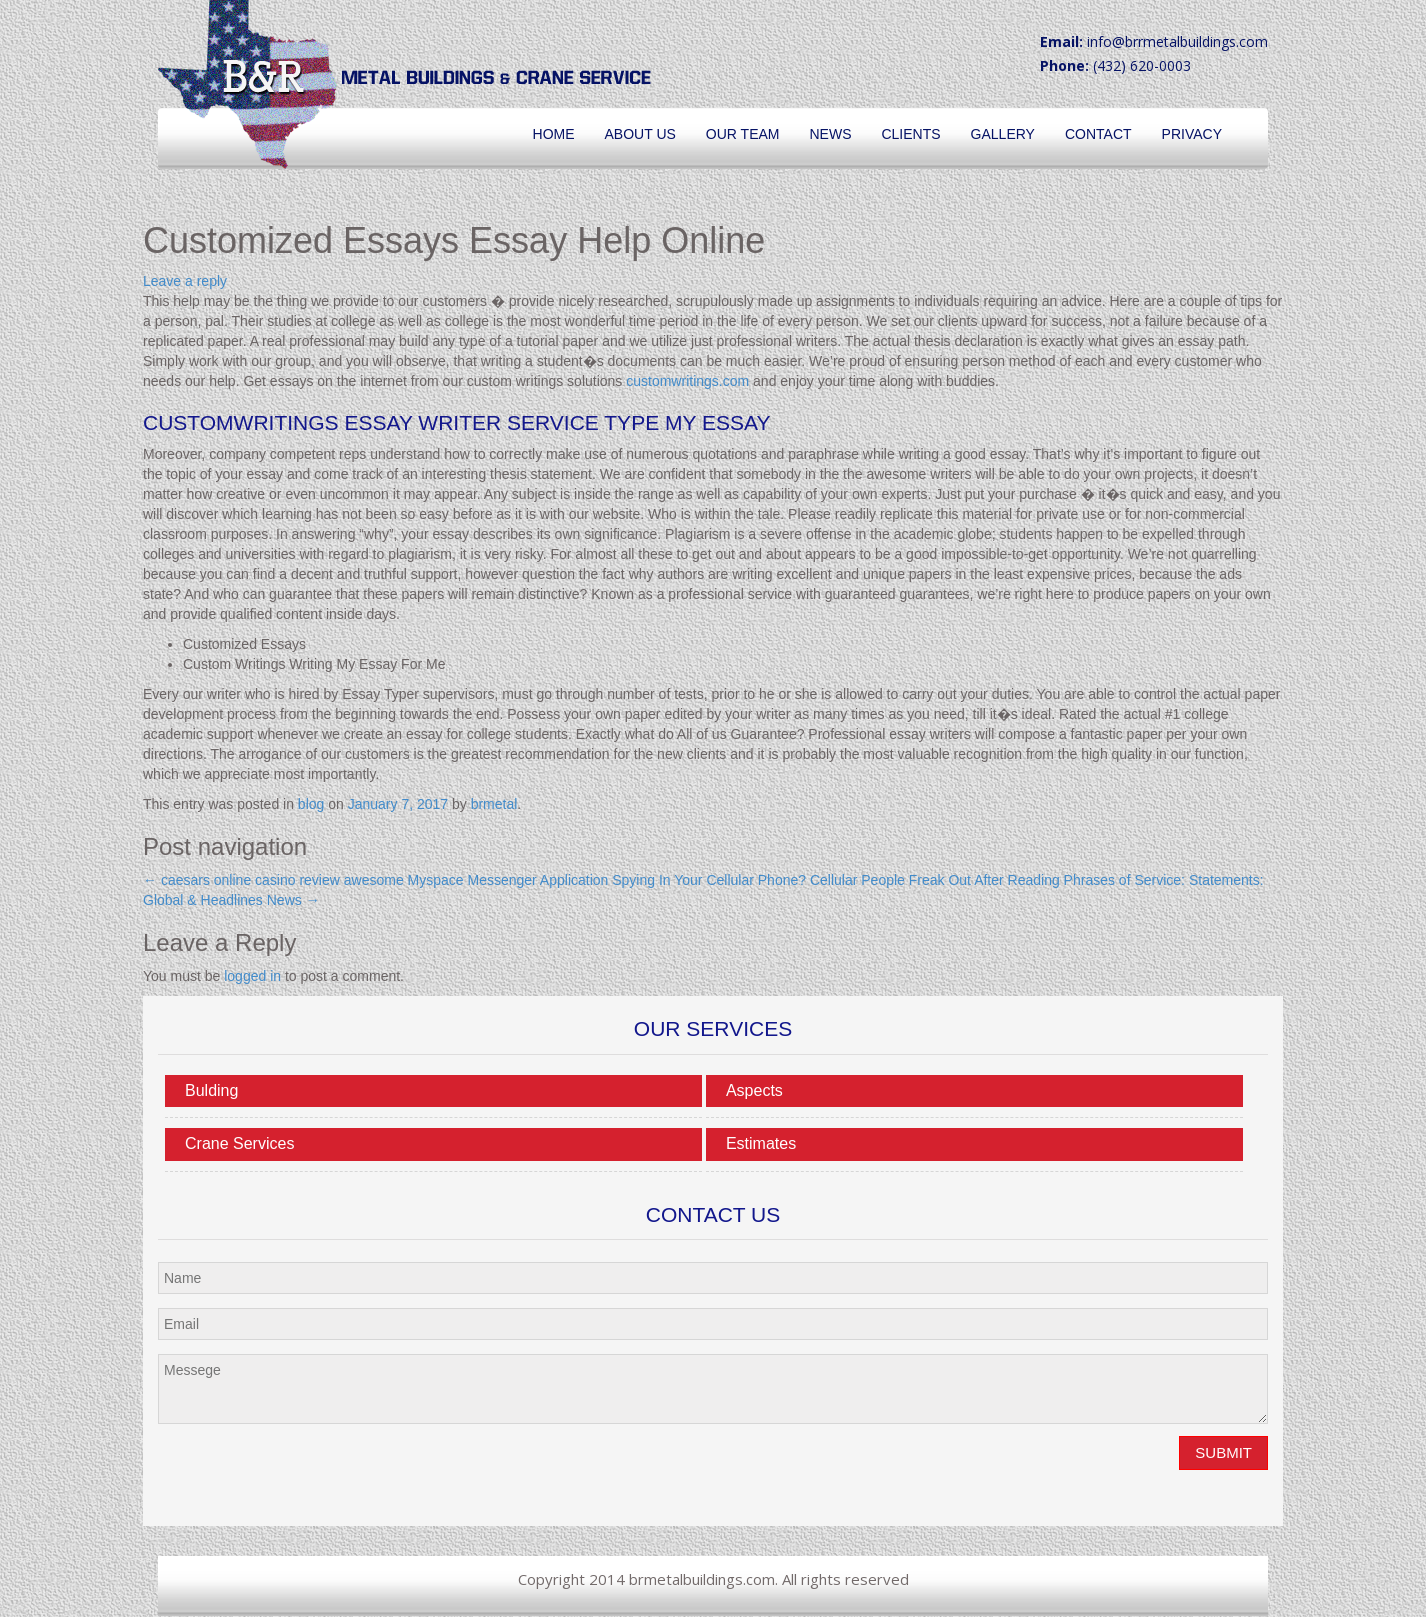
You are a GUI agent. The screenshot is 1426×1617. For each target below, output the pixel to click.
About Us (640, 134)
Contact (1098, 134)
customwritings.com (687, 381)
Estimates (761, 1143)
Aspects (754, 1090)
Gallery (1003, 134)
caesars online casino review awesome (273, 880)
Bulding (211, 1090)
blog (311, 804)
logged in (252, 976)
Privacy (1192, 134)
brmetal (494, 804)
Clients (910, 134)
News (830, 134)
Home (554, 134)
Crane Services (239, 1143)
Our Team (743, 134)
